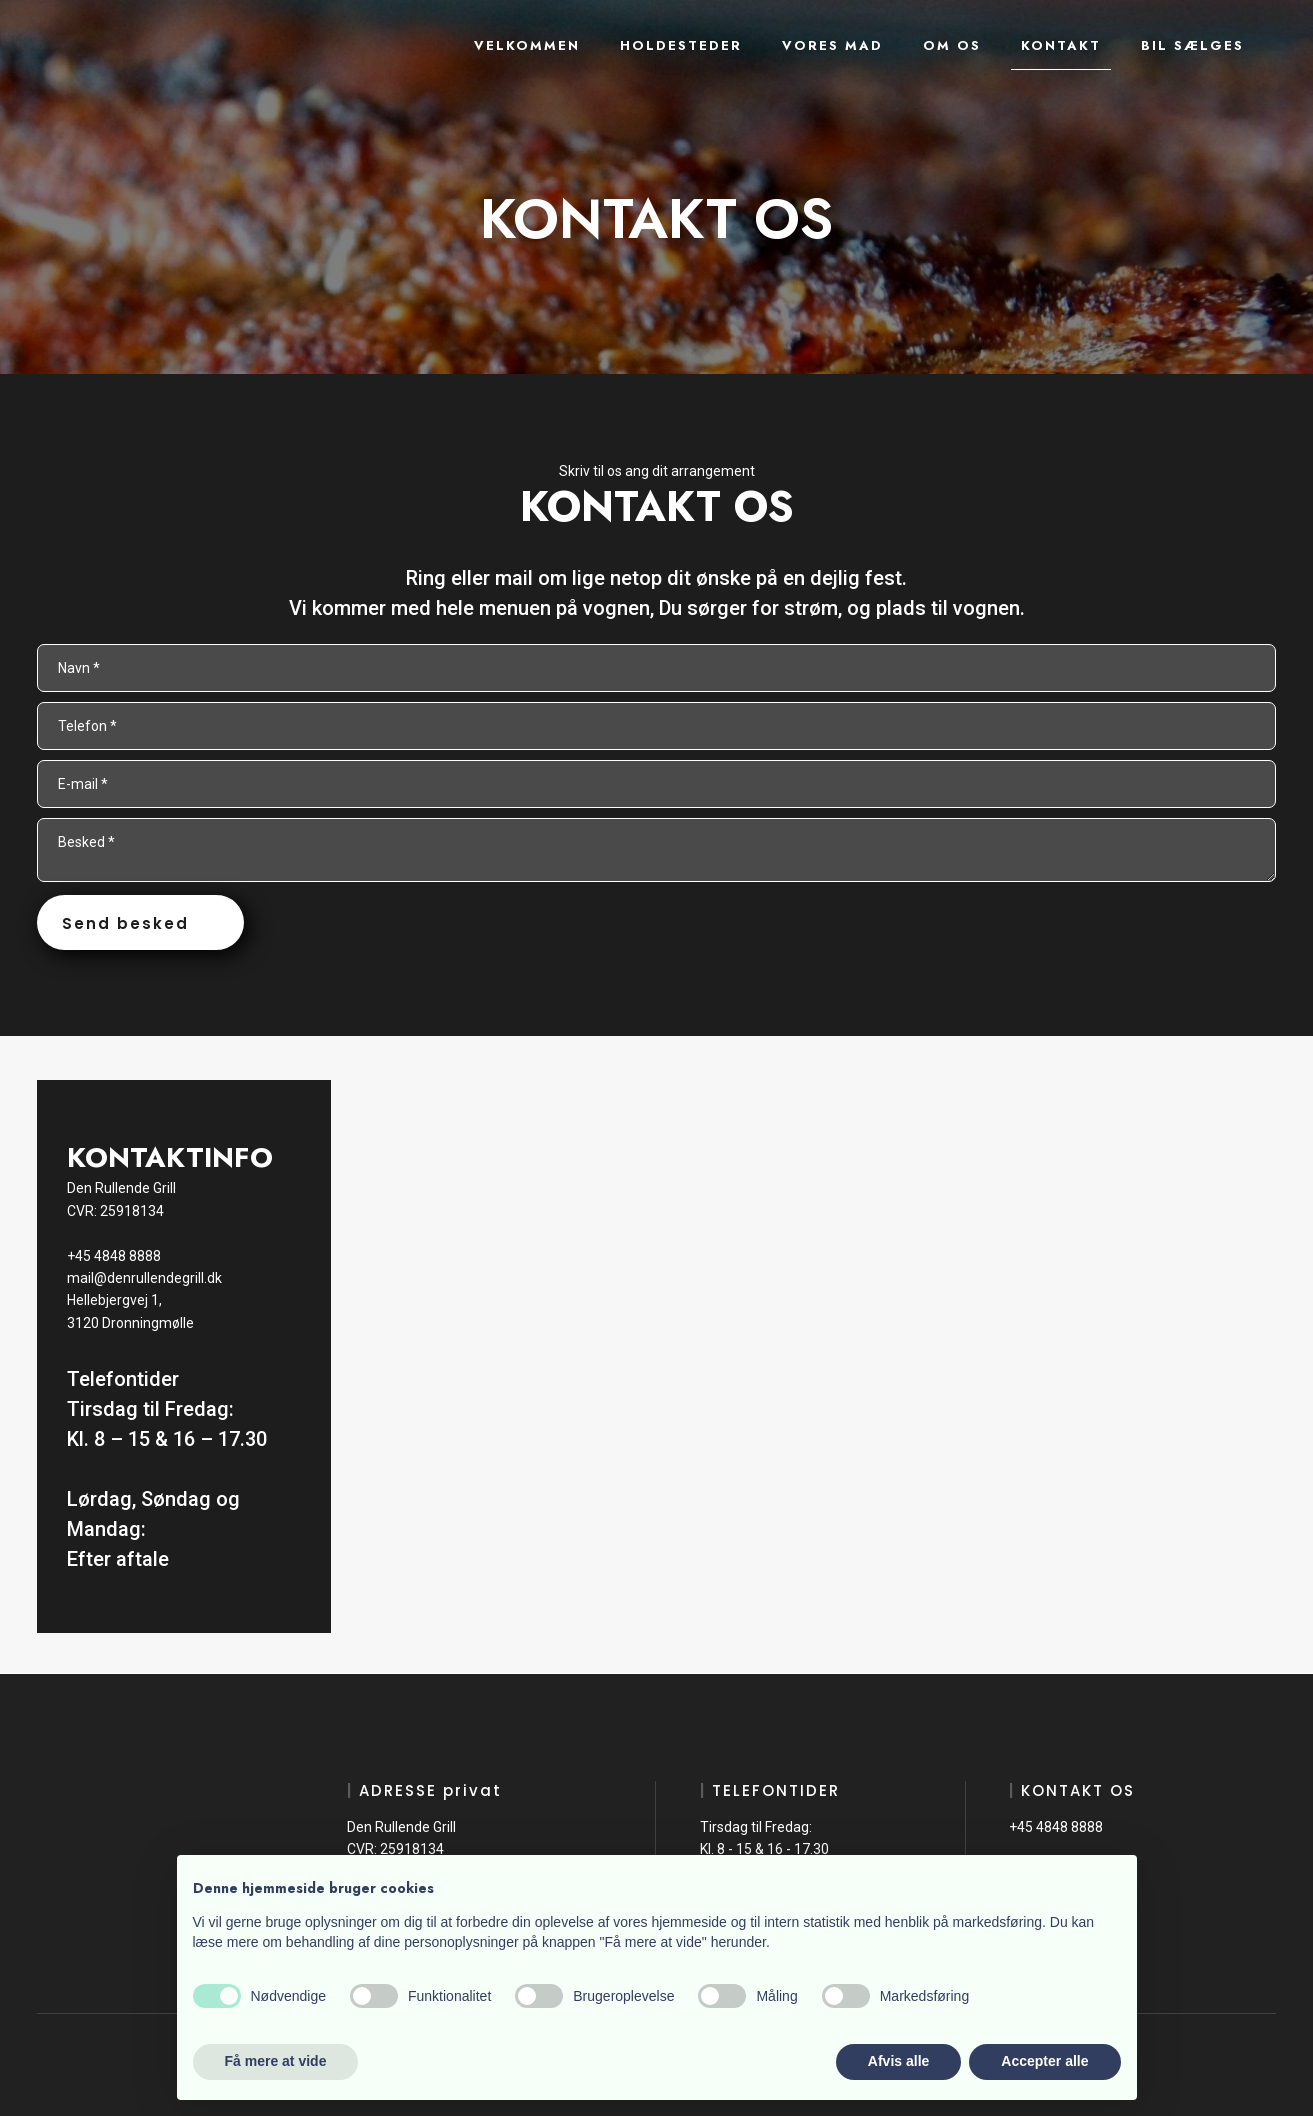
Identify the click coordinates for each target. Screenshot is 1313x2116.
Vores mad (832, 45)
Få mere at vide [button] (276, 2061)
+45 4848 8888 (114, 1256)
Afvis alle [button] (898, 2061)
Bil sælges (1192, 45)
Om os (952, 45)
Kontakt (1061, 45)
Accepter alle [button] (1044, 2061)
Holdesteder (681, 45)
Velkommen (527, 45)
